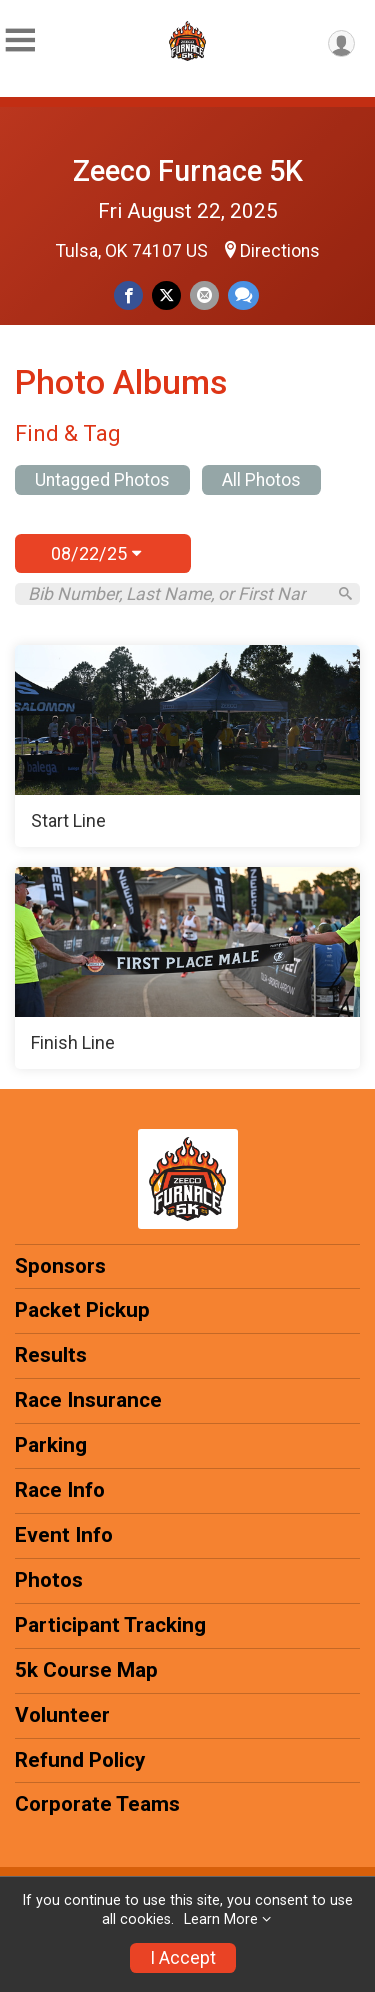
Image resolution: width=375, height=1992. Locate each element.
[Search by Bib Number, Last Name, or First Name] (176, 594)
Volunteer (62, 1715)
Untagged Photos (102, 480)
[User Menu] (341, 43)
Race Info (60, 1490)
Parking (51, 1445)
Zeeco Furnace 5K (188, 171)
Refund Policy (80, 1760)
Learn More (221, 1919)
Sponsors (60, 1266)
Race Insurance (88, 1400)
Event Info (64, 1535)
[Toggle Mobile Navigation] (20, 40)
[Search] (345, 593)
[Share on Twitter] (166, 295)
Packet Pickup (82, 1310)
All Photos (261, 480)
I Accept (183, 1958)
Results (51, 1355)
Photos (49, 1580)
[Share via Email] (204, 295)
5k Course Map (86, 1670)
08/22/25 (96, 553)
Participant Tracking (110, 1625)
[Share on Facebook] (128, 295)
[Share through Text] (243, 295)
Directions (280, 251)
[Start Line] (187, 746)
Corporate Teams (97, 1804)
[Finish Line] (187, 968)
